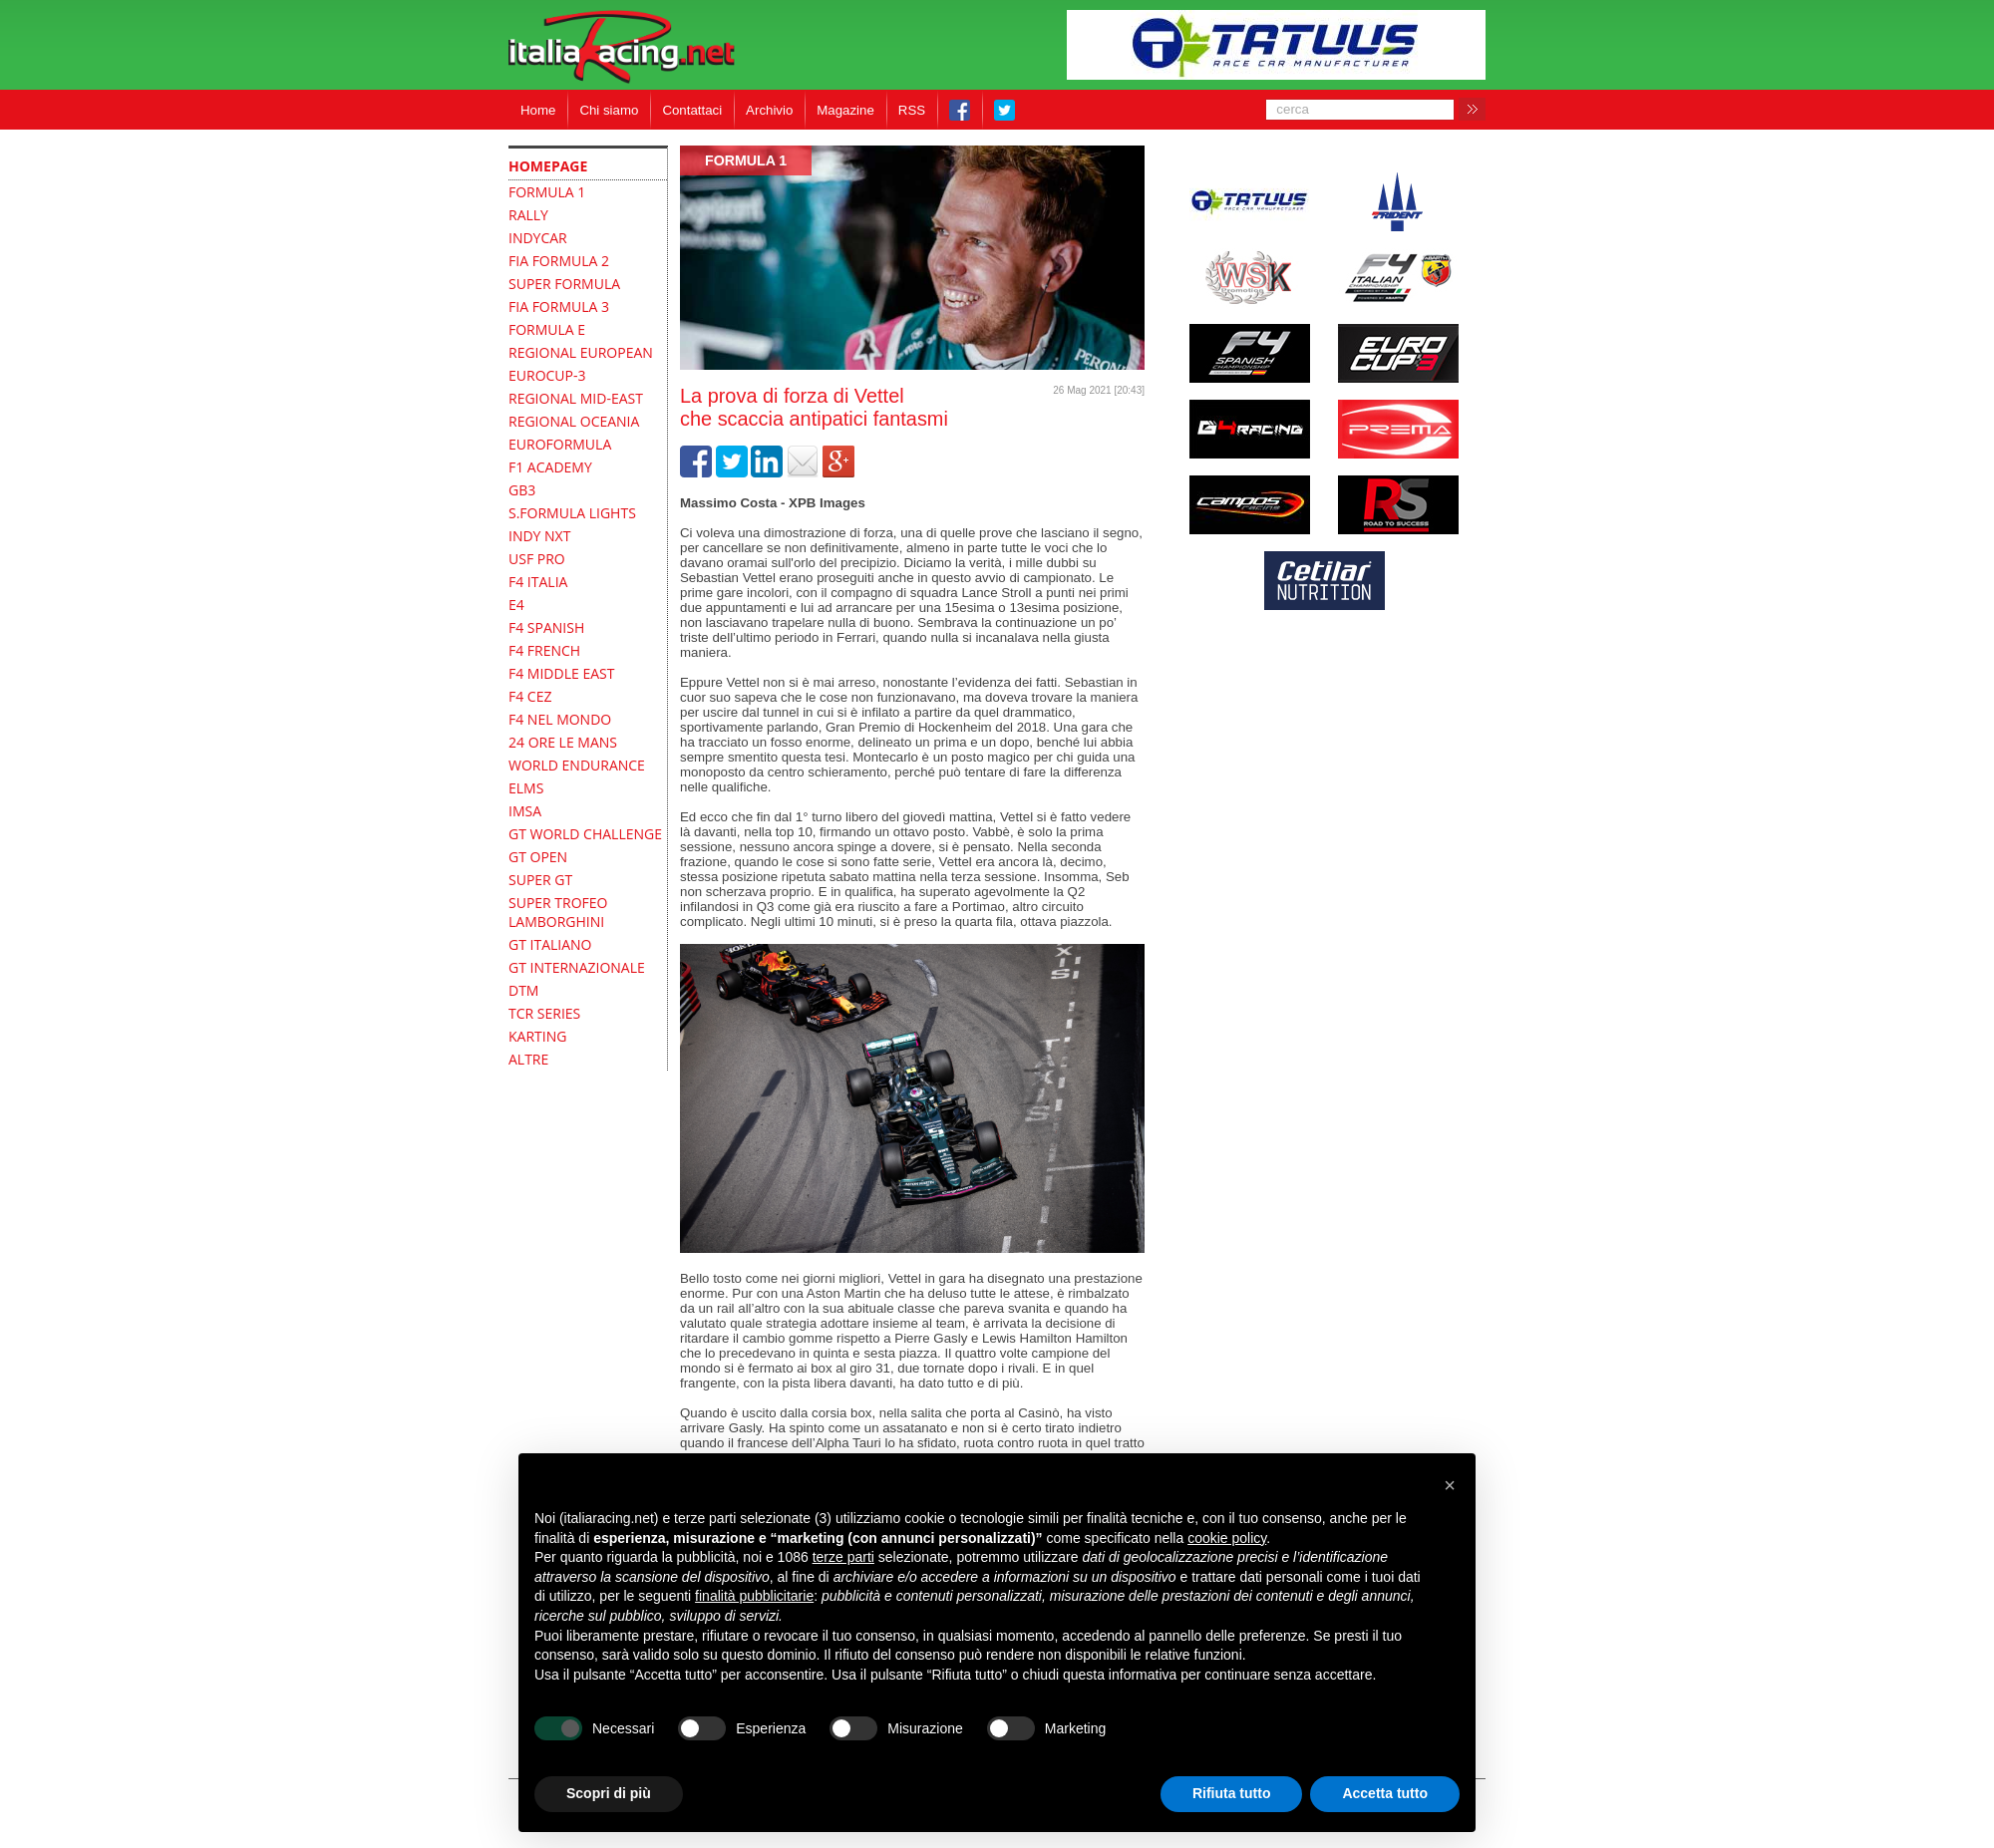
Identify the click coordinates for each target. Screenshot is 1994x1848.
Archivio (769, 110)
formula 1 (746, 160)
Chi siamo (608, 110)
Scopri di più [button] (608, 1793)
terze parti (843, 1557)
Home (537, 110)
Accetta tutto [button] (1385, 1793)
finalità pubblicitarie (754, 1596)
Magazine (845, 110)
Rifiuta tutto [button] (1231, 1793)
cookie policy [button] (1226, 1538)
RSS (911, 110)
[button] (1450, 1485)
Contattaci (692, 110)
